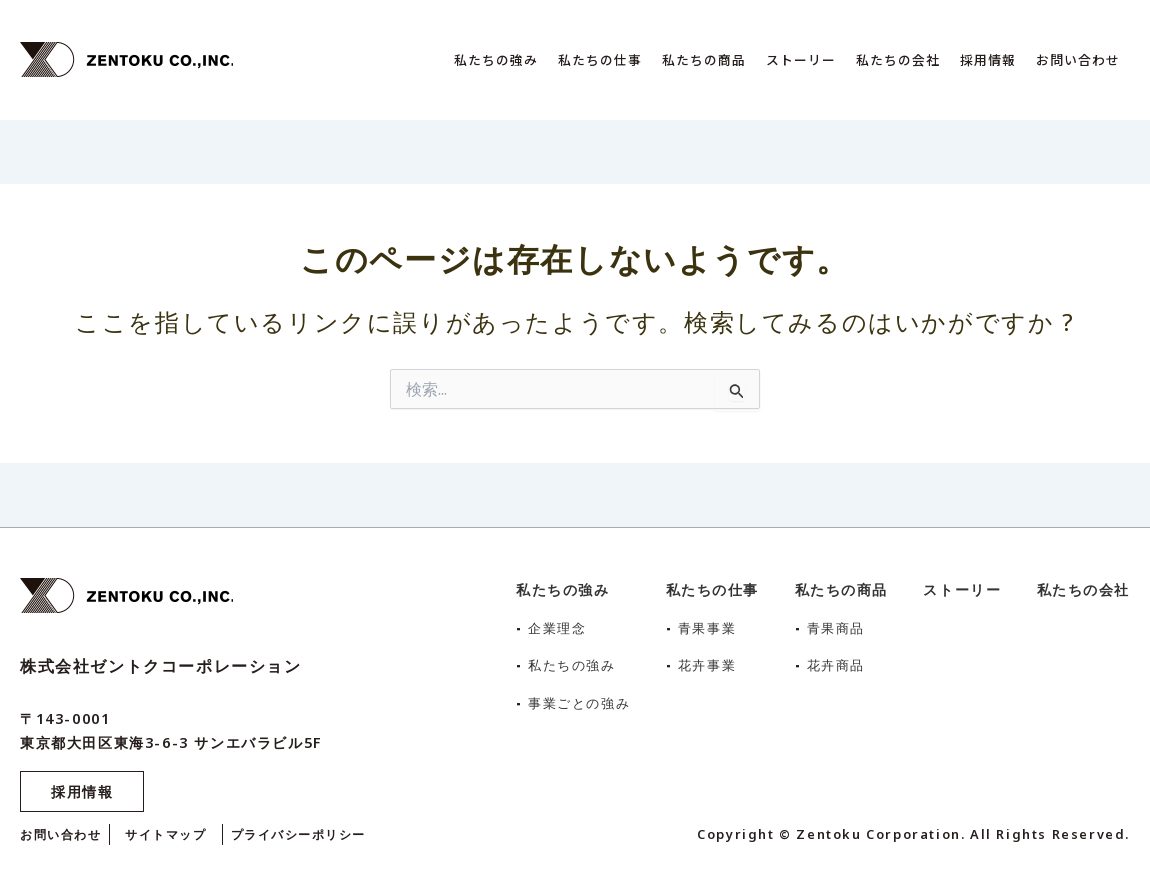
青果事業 (708, 627)
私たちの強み (496, 59)
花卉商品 (837, 664)
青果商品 (837, 627)
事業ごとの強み (574, 702)
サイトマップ (176, 834)
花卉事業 (708, 664)
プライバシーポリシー (316, 834)
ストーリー (801, 59)
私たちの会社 (898, 59)
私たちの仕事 (600, 59)
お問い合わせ (1078, 59)
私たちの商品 (704, 59)
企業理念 (551, 627)
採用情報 (988, 59)
